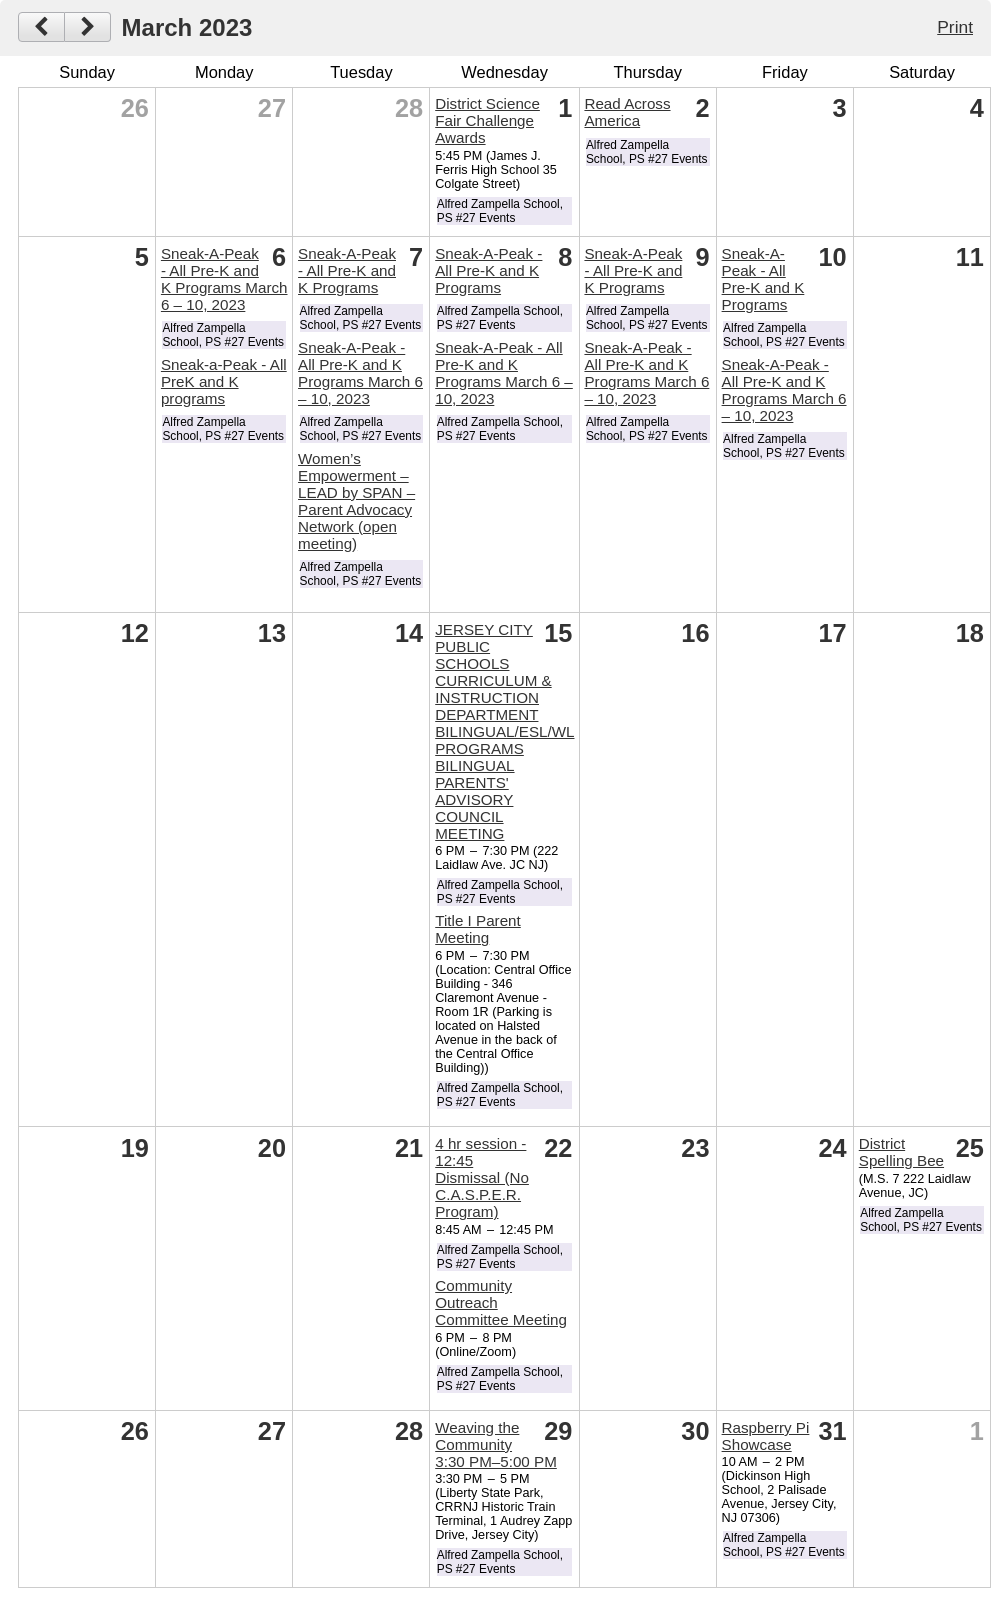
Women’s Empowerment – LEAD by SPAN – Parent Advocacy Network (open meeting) (356, 501)
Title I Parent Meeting (478, 929)
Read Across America (627, 112)
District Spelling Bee (901, 1152)
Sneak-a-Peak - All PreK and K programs (224, 381)
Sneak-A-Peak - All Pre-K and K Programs (347, 270)
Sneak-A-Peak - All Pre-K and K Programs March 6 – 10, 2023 (224, 279)
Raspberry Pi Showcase (766, 1436)
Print (955, 27)
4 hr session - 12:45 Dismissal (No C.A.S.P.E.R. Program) (482, 1177)
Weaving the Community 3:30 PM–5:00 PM (496, 1444)
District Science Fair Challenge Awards (487, 120)
